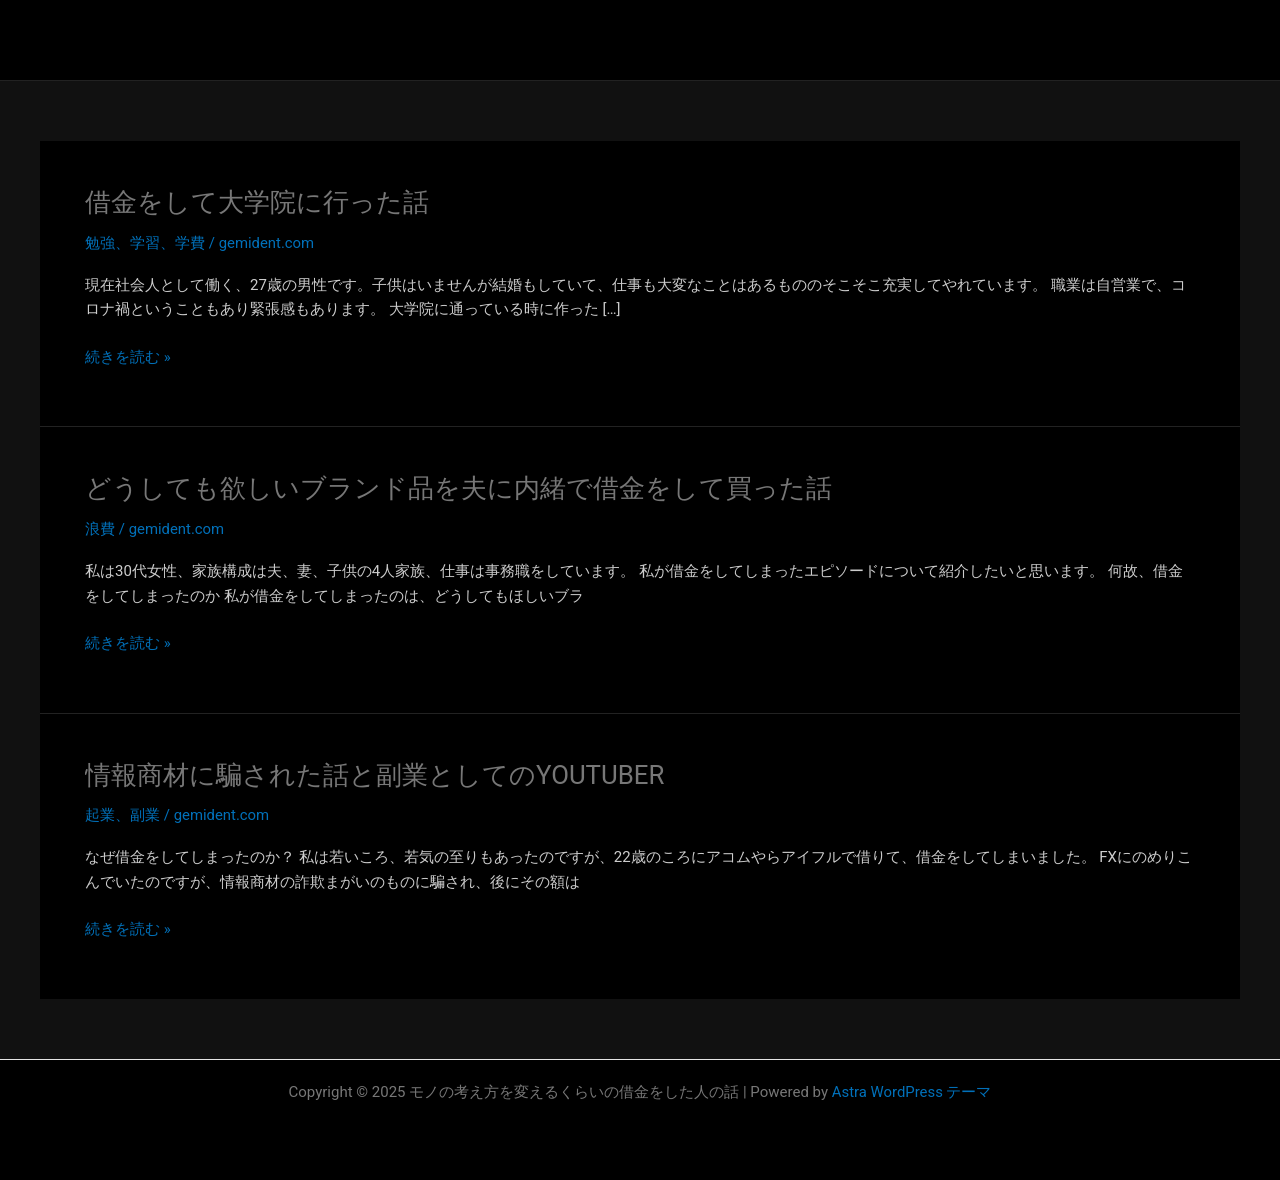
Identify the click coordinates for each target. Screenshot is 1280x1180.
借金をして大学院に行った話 (257, 202)
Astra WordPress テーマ (911, 1092)
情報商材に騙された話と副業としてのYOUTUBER (375, 775)
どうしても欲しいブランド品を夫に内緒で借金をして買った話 (458, 488)
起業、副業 (122, 815)
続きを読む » (128, 357)
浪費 (100, 529)
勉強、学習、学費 (145, 243)
